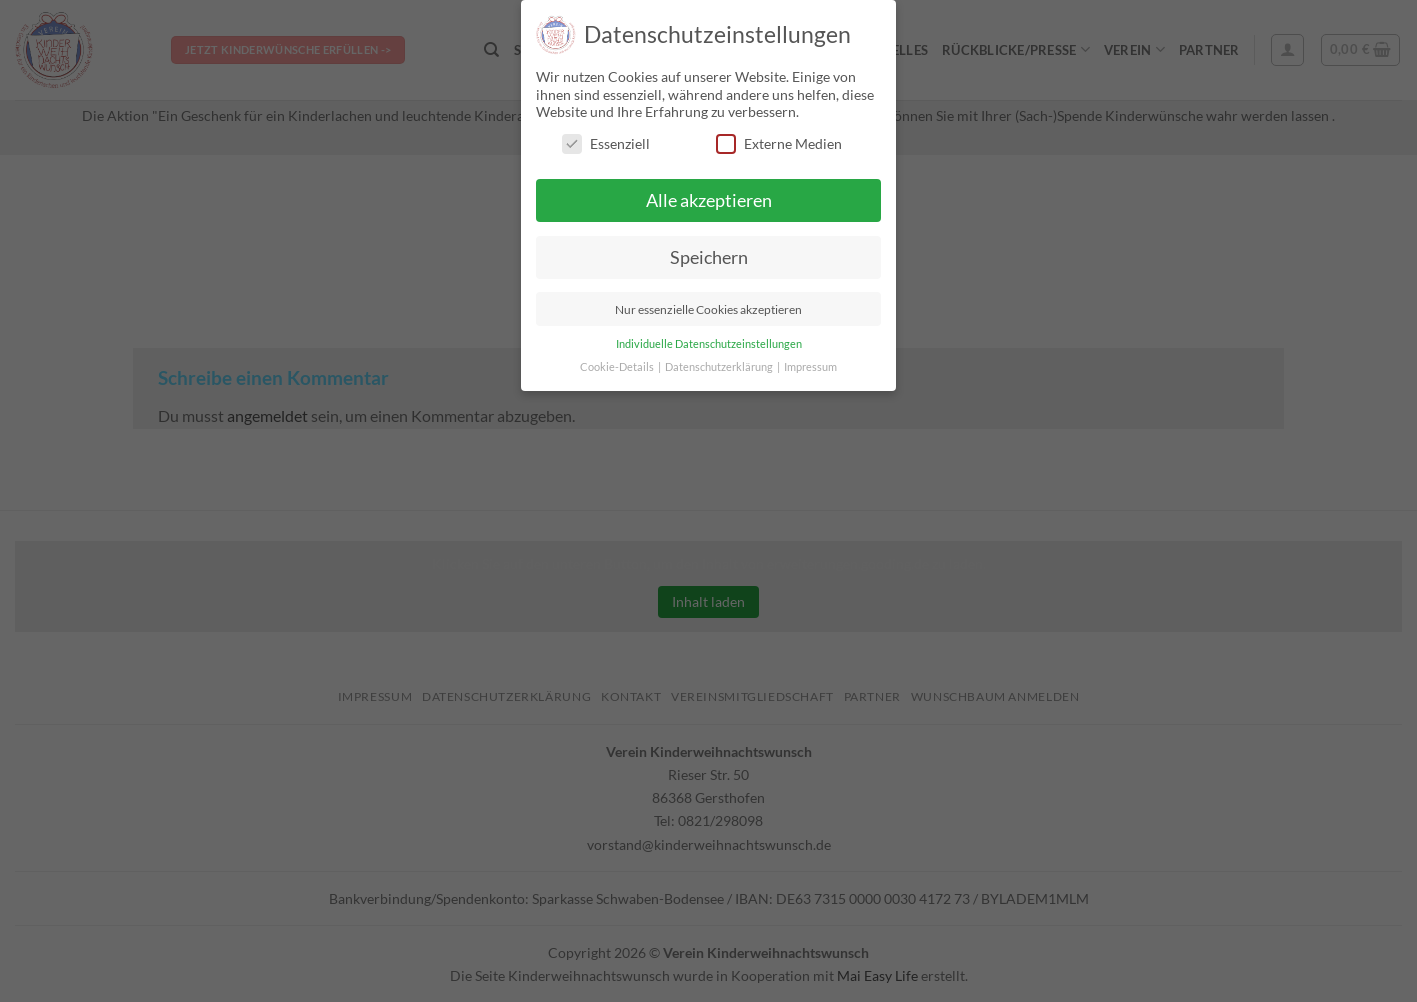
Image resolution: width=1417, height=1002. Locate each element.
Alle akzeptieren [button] (709, 200)
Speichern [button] (709, 257)
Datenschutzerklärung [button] (720, 367)
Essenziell (606, 143)
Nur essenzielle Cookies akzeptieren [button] (708, 309)
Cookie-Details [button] (618, 367)
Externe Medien (779, 143)
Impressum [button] (810, 367)
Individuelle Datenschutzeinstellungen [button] (709, 344)
